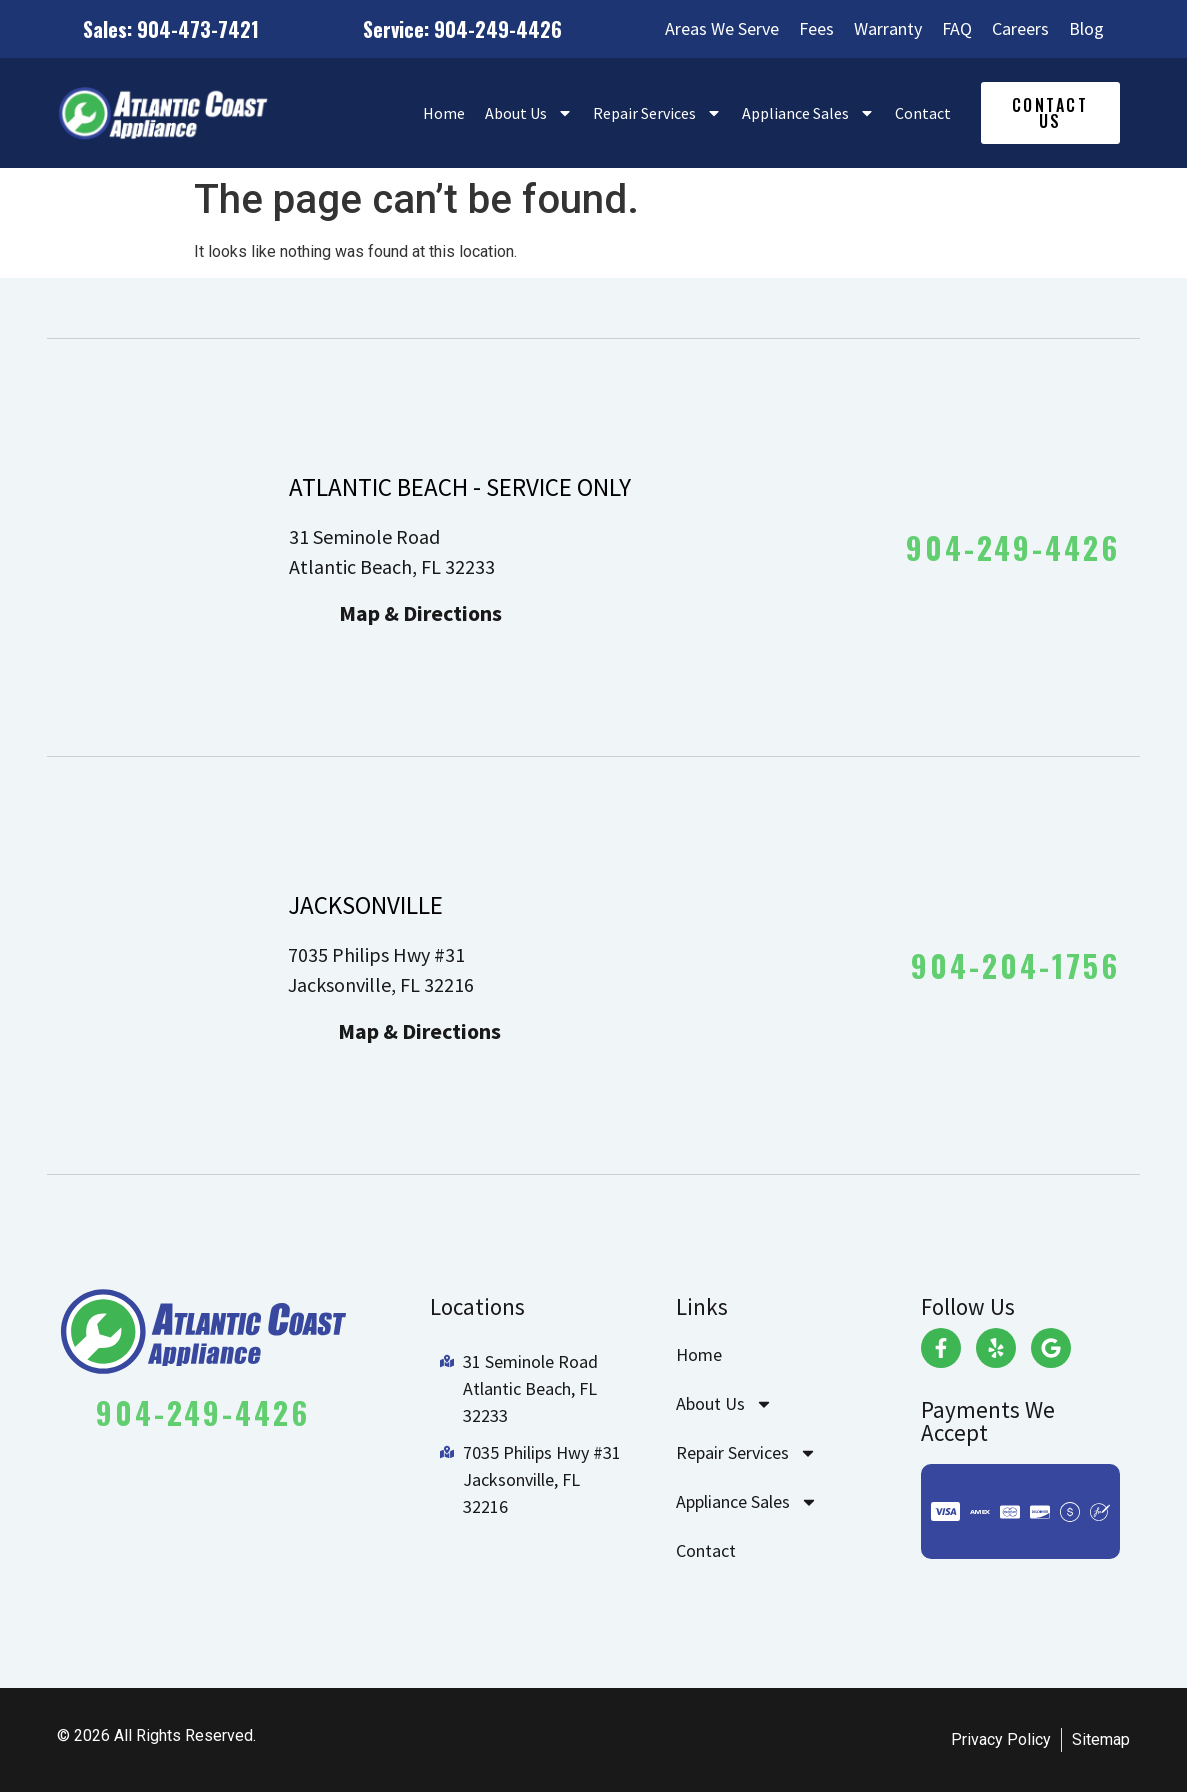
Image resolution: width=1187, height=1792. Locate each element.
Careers (1020, 29)
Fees (816, 29)
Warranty (888, 29)
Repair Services (657, 113)
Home (444, 113)
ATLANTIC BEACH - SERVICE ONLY (460, 487)
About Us (529, 113)
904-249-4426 (1013, 547)
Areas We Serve (722, 29)
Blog (1086, 29)
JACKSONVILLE (365, 905)
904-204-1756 (1015, 965)
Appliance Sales (808, 113)
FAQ (957, 29)
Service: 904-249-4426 (462, 29)
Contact (923, 113)
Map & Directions (420, 613)
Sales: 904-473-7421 (171, 29)
